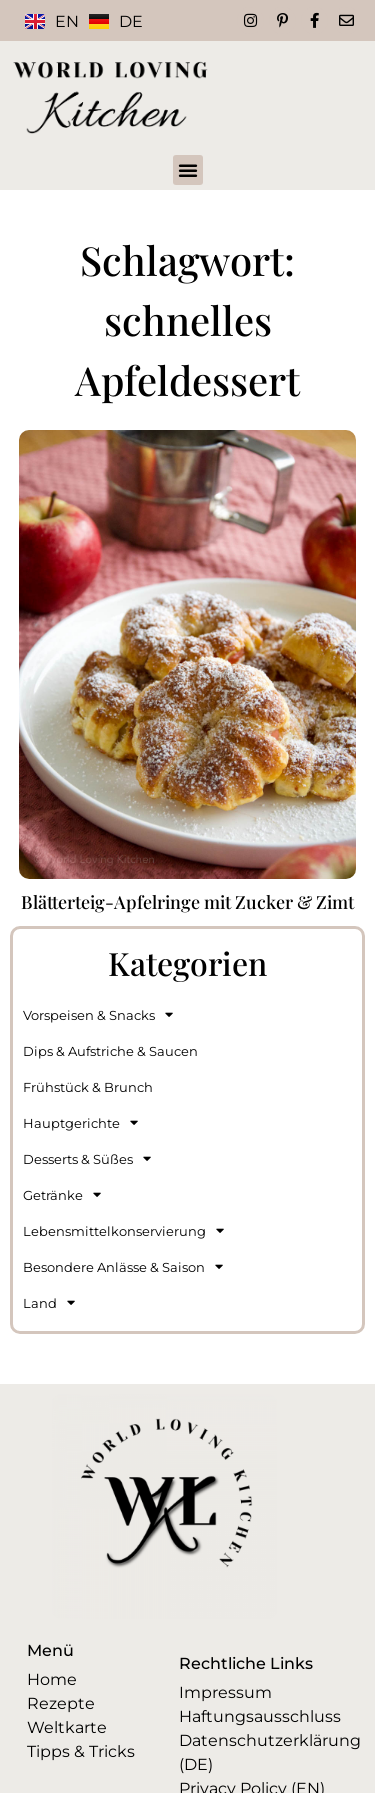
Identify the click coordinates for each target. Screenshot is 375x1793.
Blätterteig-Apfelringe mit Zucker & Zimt (187, 902)
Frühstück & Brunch (88, 1087)
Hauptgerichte (80, 1122)
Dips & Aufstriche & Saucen (110, 1051)
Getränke (62, 1194)
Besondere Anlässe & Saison (123, 1266)
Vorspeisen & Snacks (98, 1014)
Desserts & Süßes (87, 1158)
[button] (188, 170)
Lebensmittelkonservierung (123, 1230)
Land (49, 1302)
